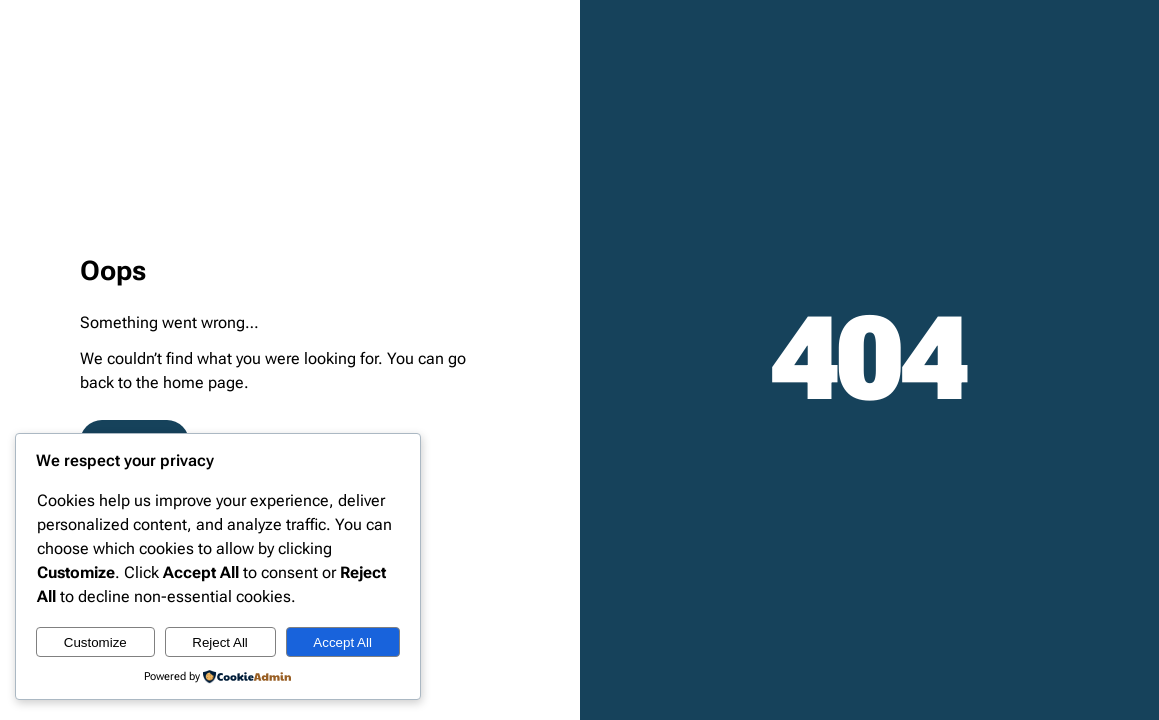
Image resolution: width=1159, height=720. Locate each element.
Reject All (220, 642)
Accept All (342, 642)
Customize (95, 642)
